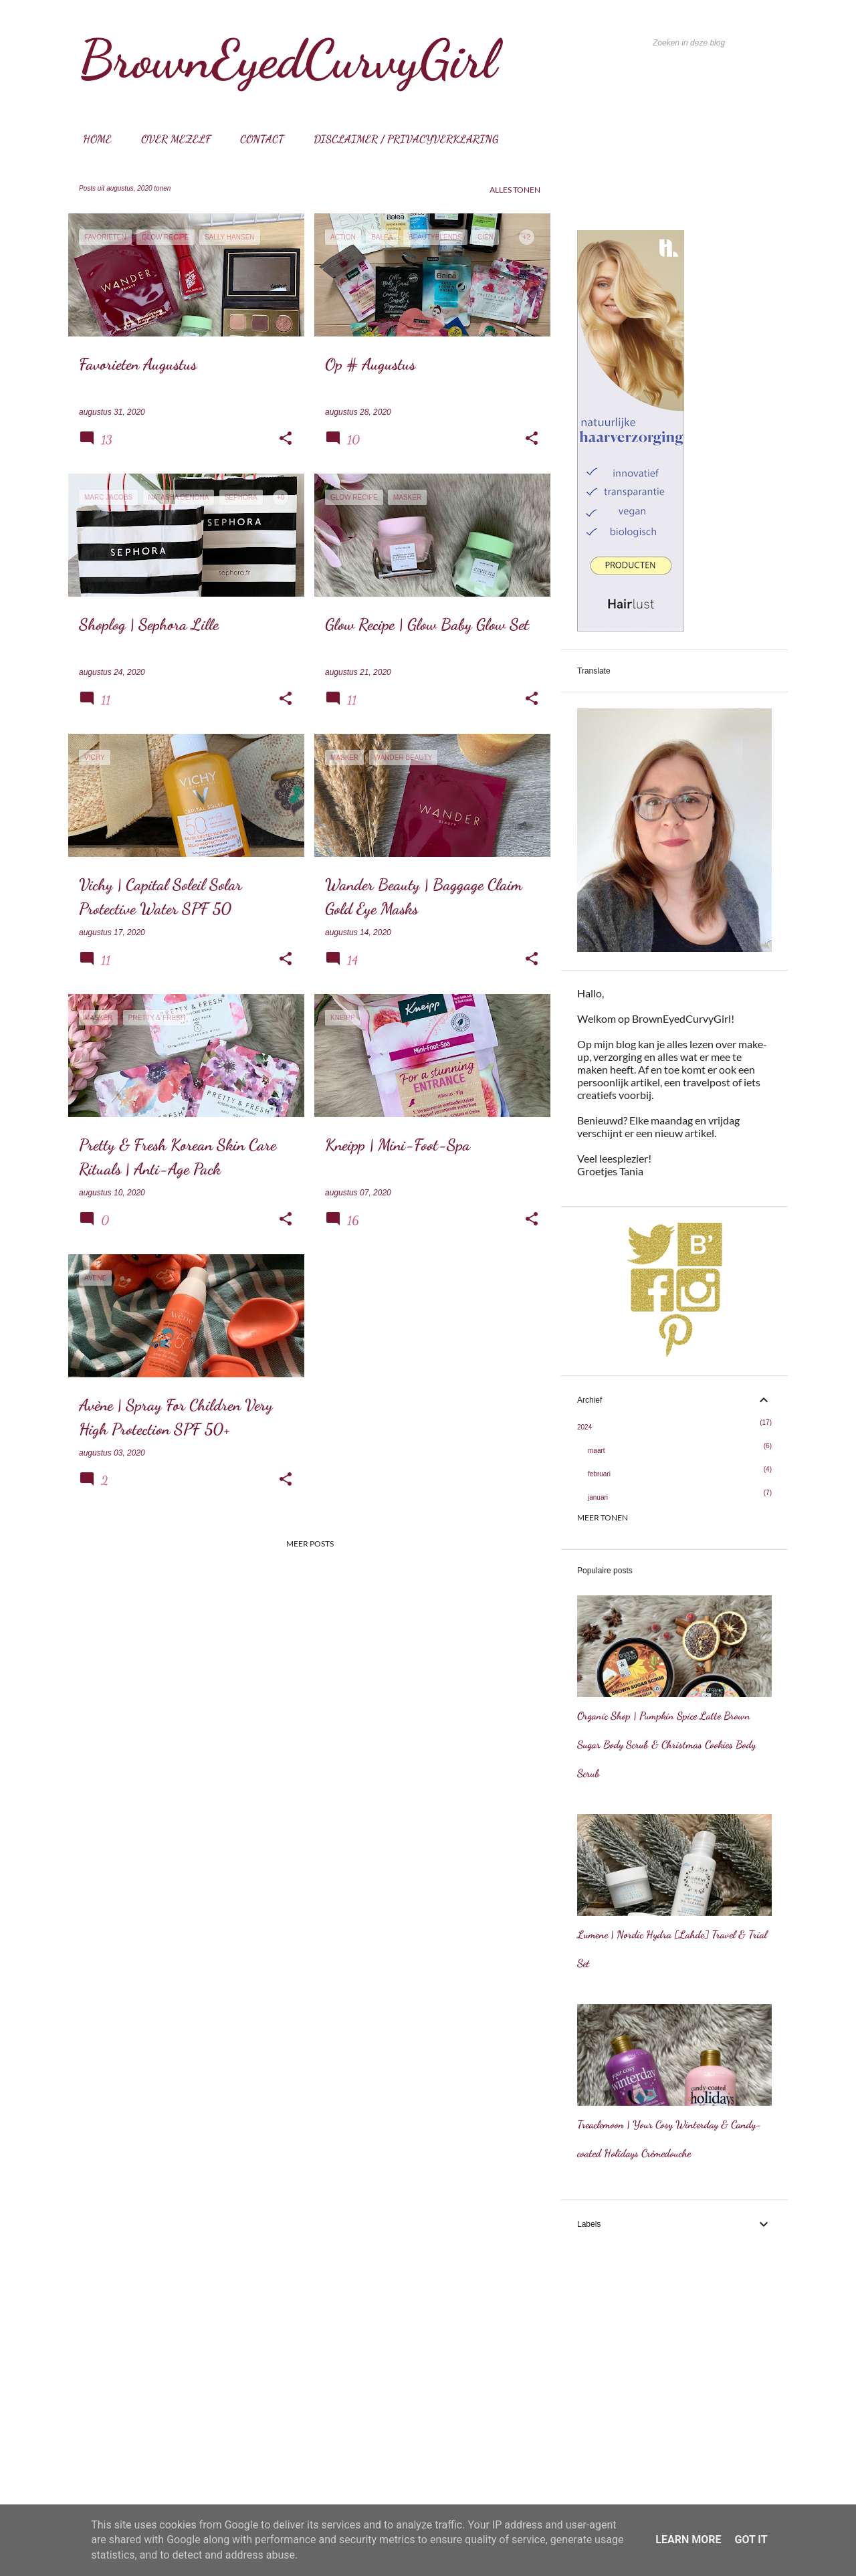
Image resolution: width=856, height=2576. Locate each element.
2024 (584, 1427)
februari (599, 1474)
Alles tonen (515, 190)
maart (596, 1450)
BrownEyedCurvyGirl (288, 59)
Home (93, 138)
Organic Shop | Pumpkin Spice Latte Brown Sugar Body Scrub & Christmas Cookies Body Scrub (666, 1744)
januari (598, 1497)
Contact (258, 138)
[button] (286, 439)
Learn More (688, 2539)
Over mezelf (172, 138)
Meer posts (310, 1544)
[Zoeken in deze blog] (717, 43)
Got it (750, 2539)
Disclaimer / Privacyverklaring (402, 138)
